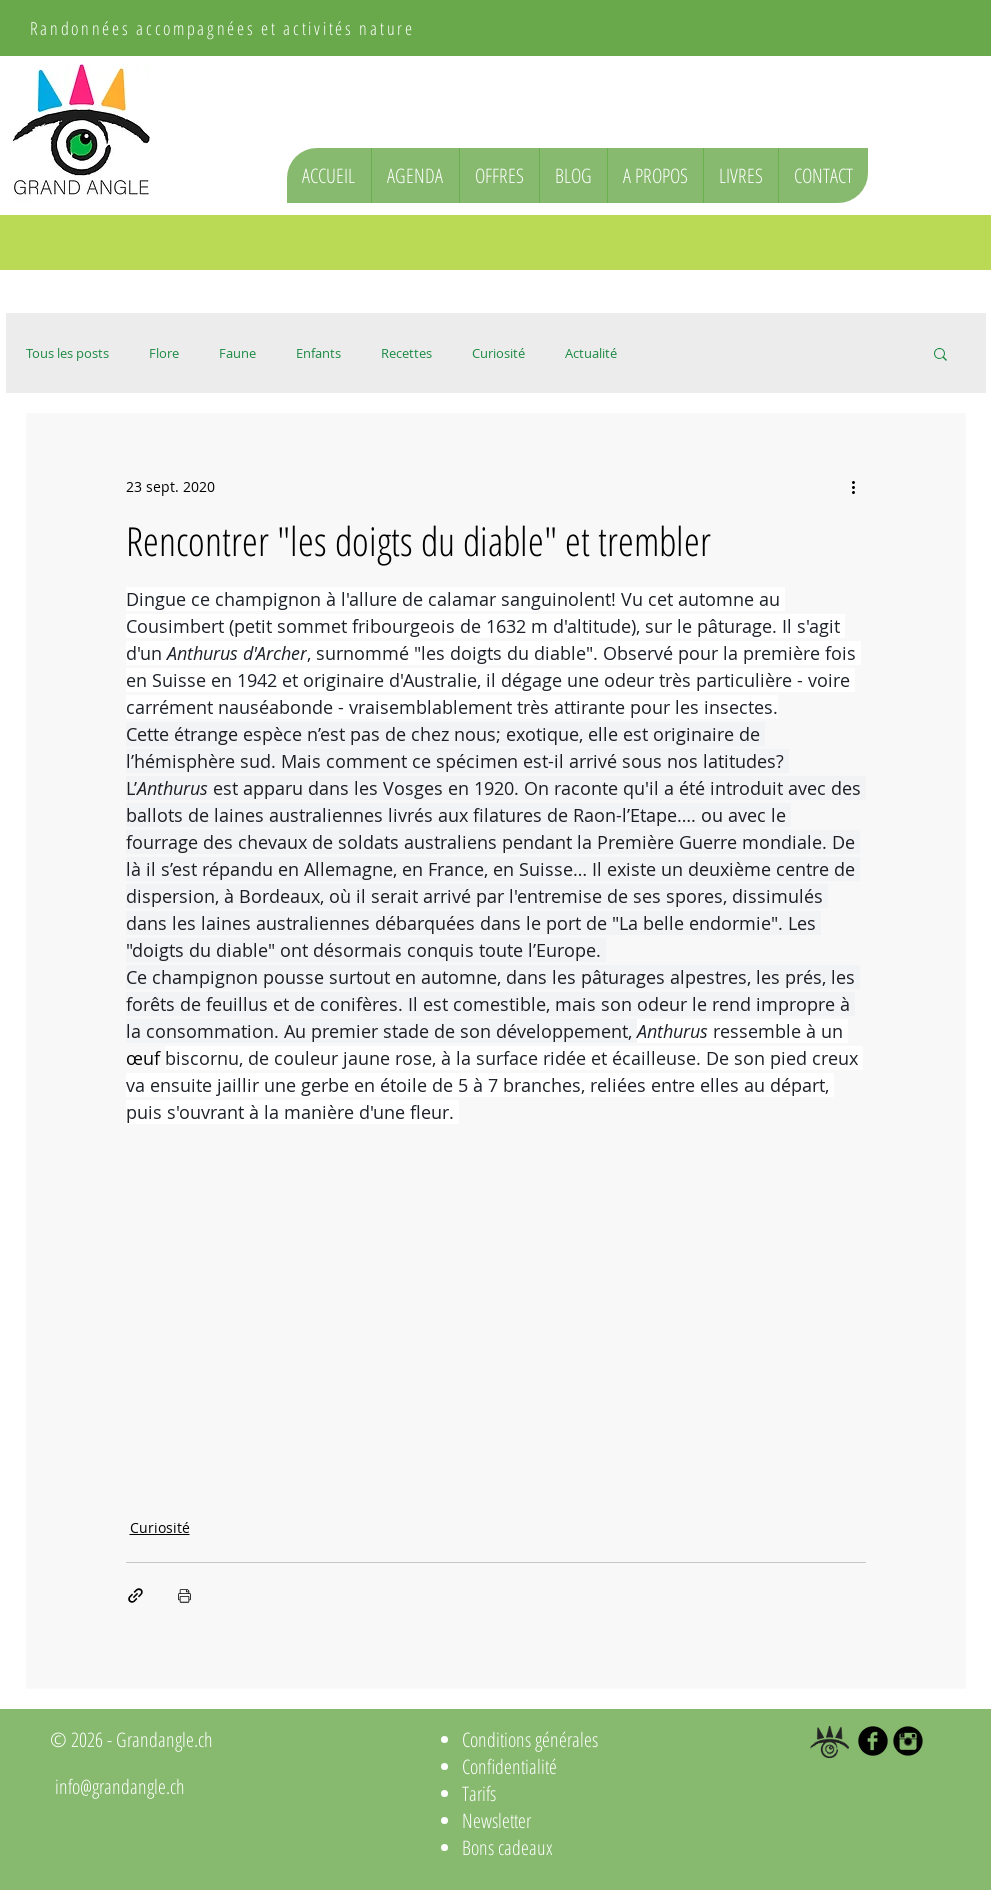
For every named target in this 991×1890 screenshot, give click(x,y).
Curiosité (498, 353)
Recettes (406, 353)
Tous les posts (67, 353)
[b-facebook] (873, 1741)
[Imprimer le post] (184, 1595)
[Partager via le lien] (135, 1595)
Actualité (591, 353)
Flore (164, 353)
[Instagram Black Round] (908, 1741)
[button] (940, 353)
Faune (237, 353)
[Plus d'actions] (854, 486)
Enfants (318, 353)
